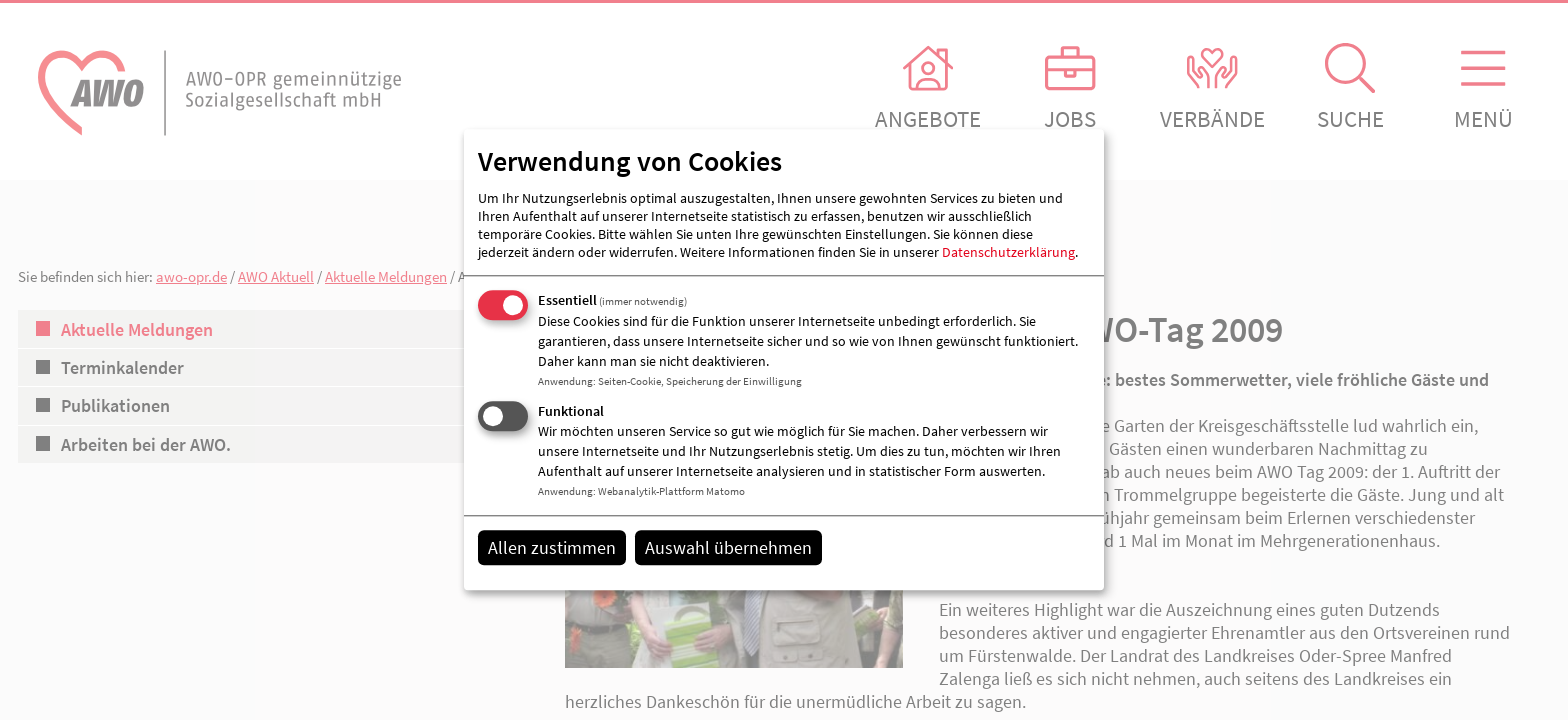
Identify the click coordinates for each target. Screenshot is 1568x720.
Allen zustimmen (552, 547)
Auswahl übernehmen (728, 547)
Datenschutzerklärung (1008, 252)
